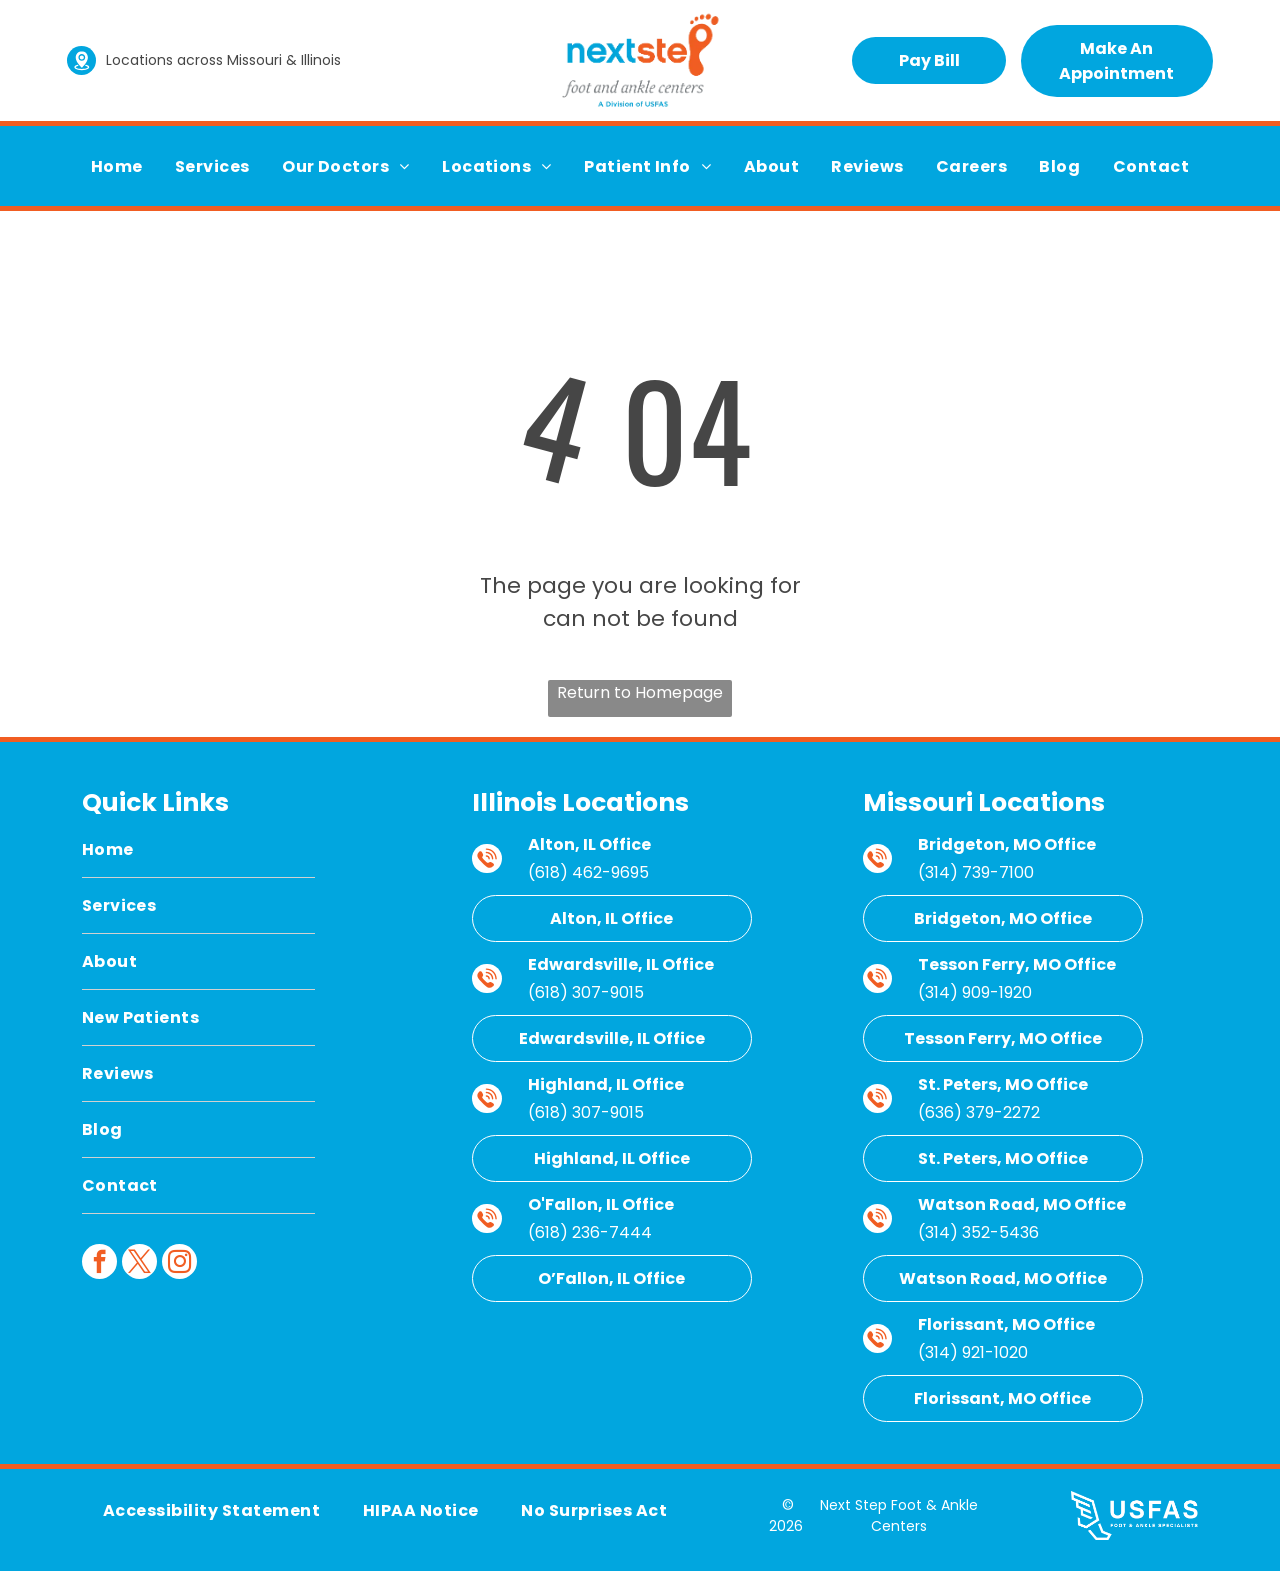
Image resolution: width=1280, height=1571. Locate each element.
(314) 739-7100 (976, 872)
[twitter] (139, 1264)
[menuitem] (117, 166)
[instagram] (179, 1264)
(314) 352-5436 (978, 1232)
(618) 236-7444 (590, 1232)
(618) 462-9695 (588, 872)
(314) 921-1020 (973, 1352)
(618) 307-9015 (586, 992)
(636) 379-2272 (979, 1112)
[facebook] (99, 1264)
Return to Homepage (640, 692)
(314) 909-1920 (975, 992)
